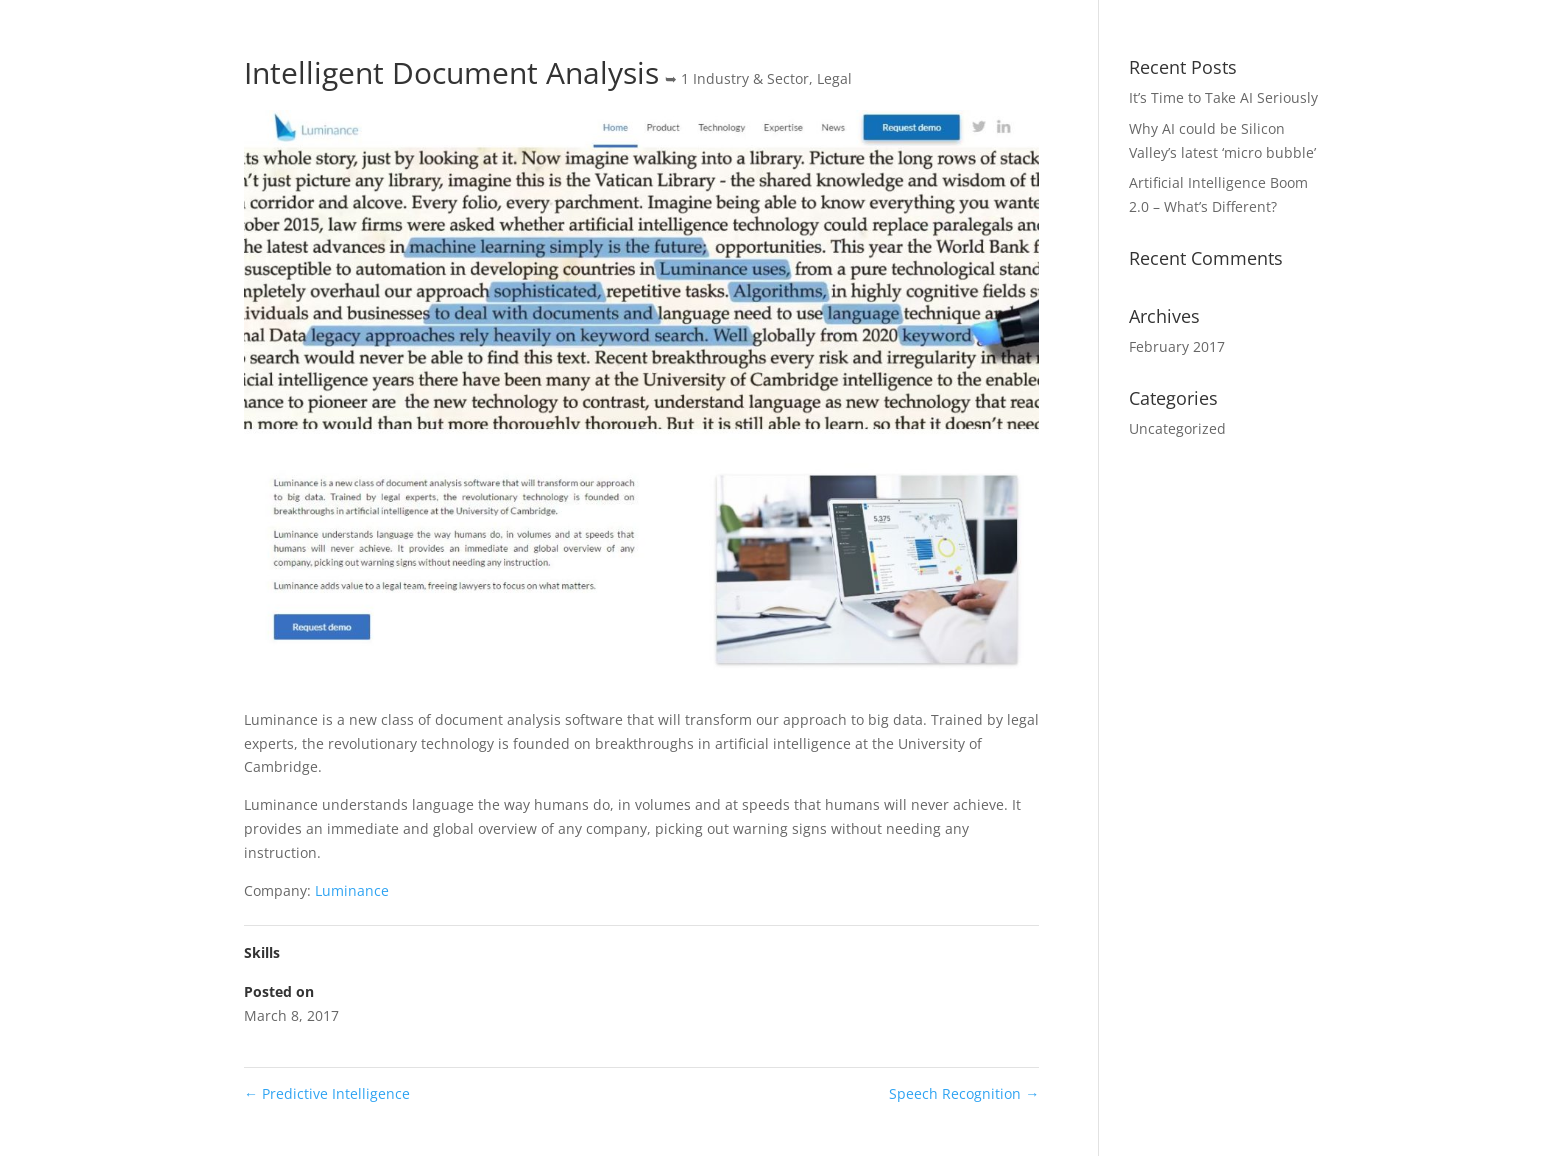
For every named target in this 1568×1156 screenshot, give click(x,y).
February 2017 (1177, 346)
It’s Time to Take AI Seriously (1223, 97)
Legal (834, 78)
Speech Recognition (964, 1093)
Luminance (352, 890)
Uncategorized (1177, 428)
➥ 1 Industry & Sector (737, 78)
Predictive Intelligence (327, 1093)
